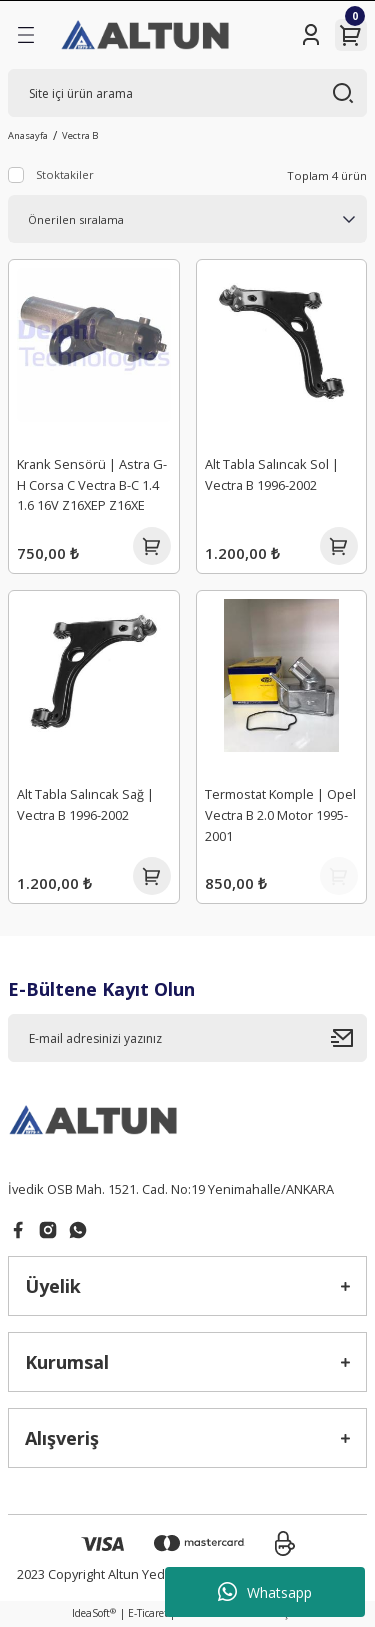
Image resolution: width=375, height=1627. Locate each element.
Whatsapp (265, 1592)
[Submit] (349, 1038)
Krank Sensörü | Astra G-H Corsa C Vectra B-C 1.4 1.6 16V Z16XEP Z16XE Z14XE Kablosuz (92, 488)
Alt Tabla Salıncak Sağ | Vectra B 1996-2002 (85, 804)
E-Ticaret (148, 1613)
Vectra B (80, 135)
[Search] (187, 93)
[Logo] (146, 35)
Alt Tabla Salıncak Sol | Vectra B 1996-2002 (272, 474)
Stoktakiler (65, 174)
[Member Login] (311, 35)
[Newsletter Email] (187, 1038)
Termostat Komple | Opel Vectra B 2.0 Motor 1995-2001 (280, 815)
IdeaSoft (94, 1613)
